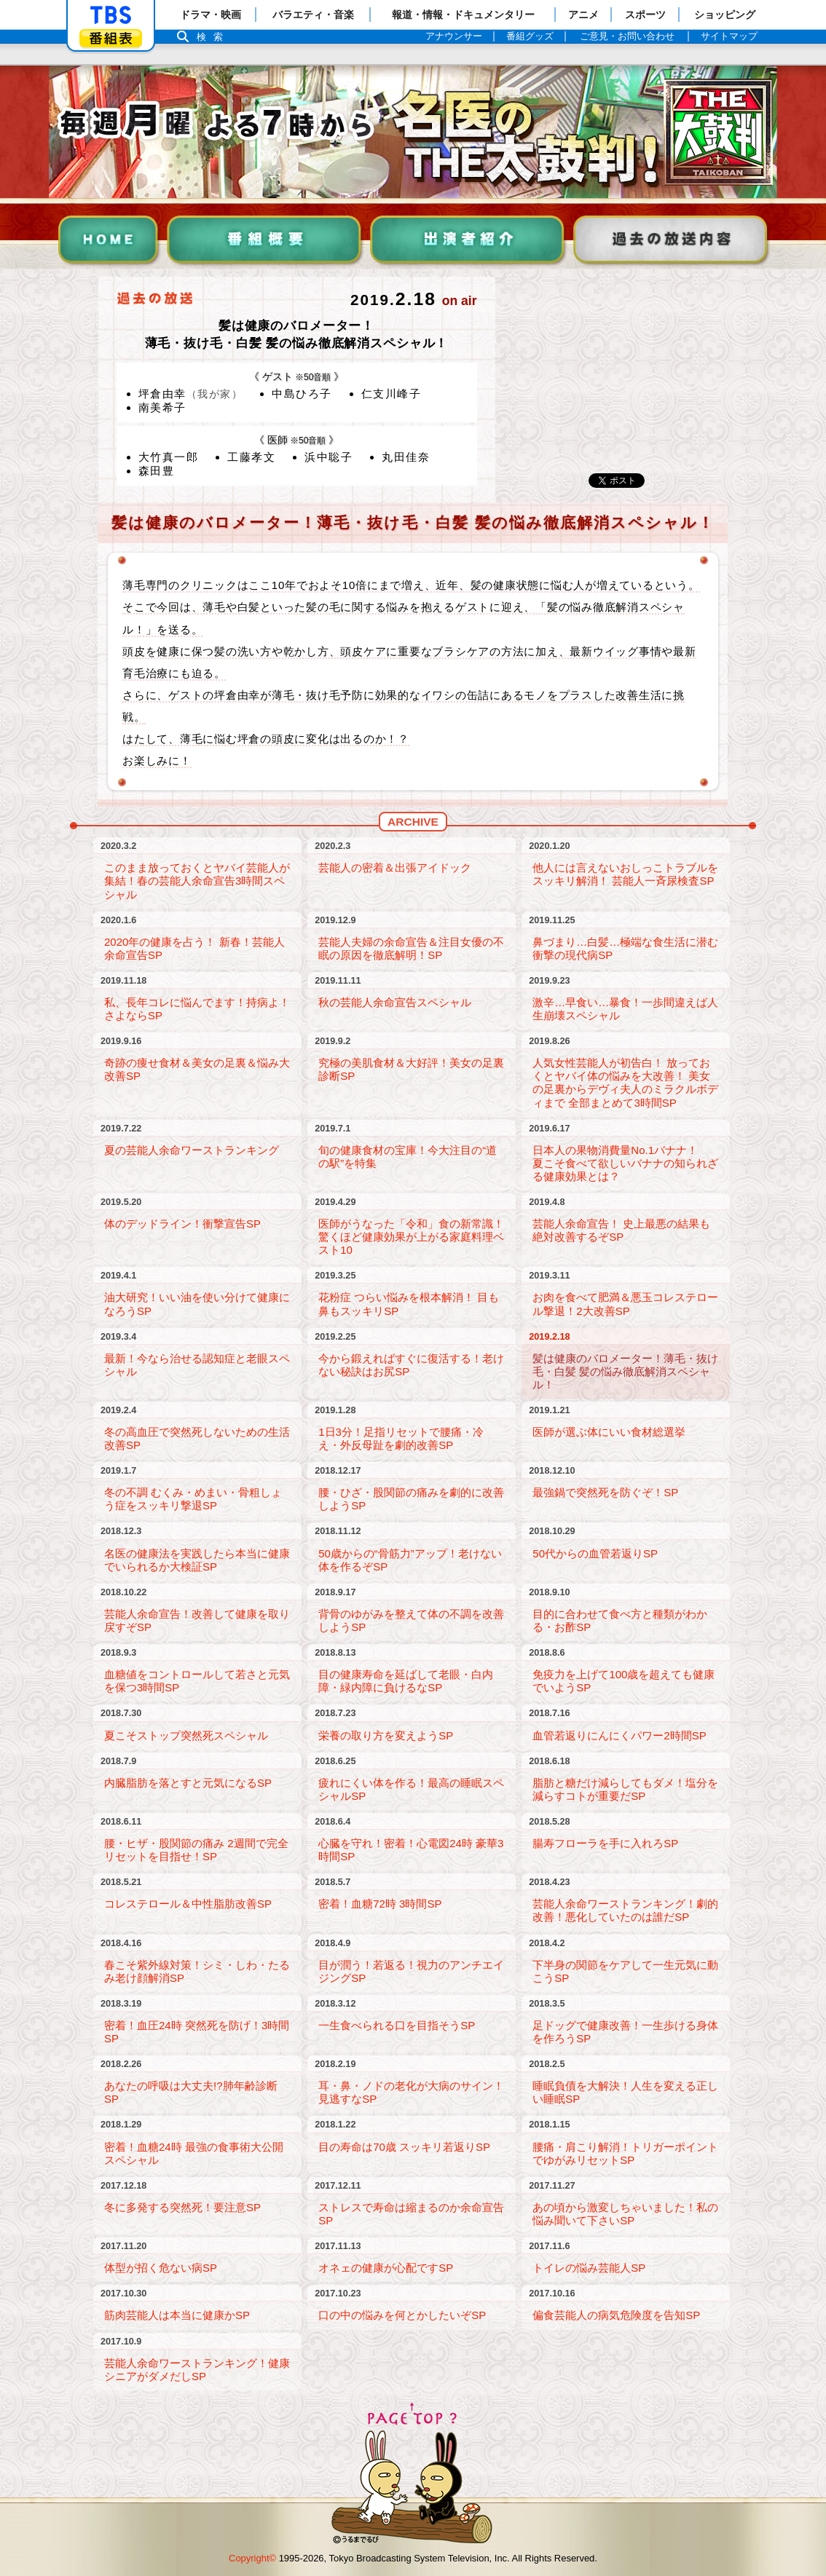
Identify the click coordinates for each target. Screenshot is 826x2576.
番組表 (110, 38)
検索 (213, 36)
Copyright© (252, 2558)
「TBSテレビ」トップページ (110, 15)
